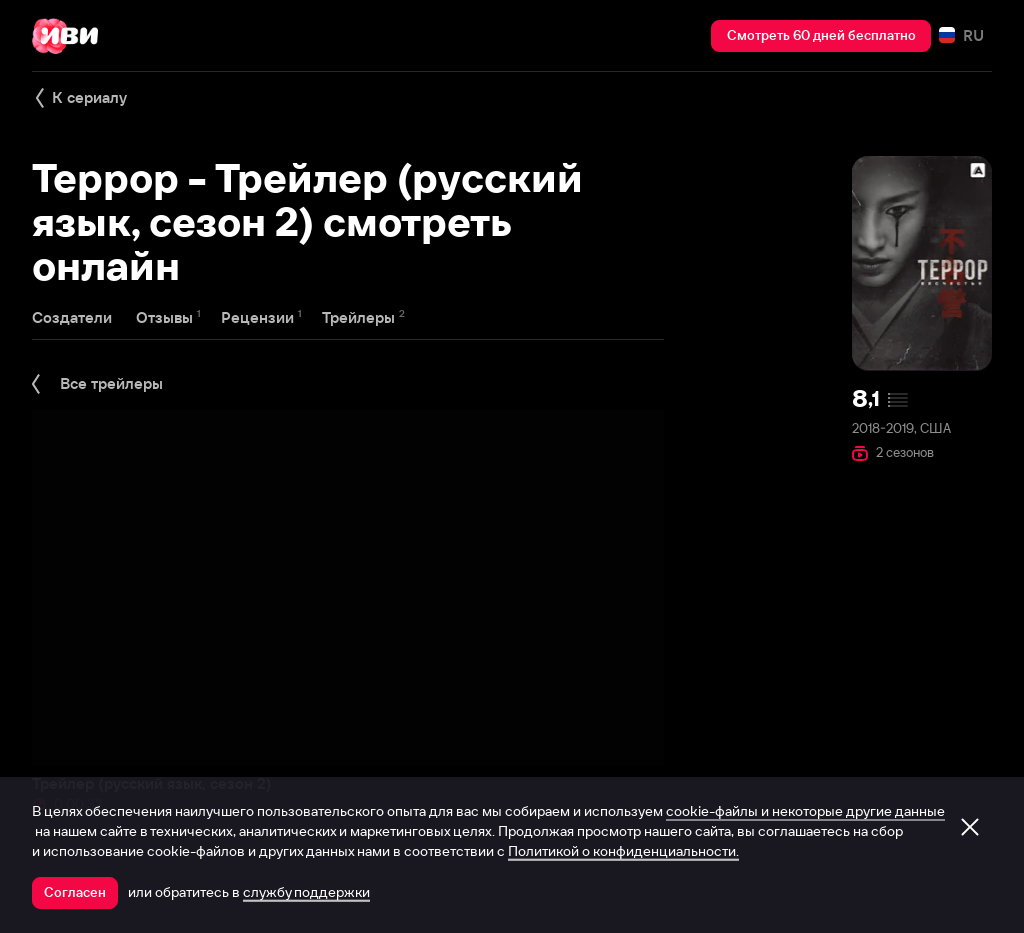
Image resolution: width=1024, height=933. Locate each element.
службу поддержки (306, 892)
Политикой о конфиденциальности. (623, 851)
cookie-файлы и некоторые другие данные (805, 811)
